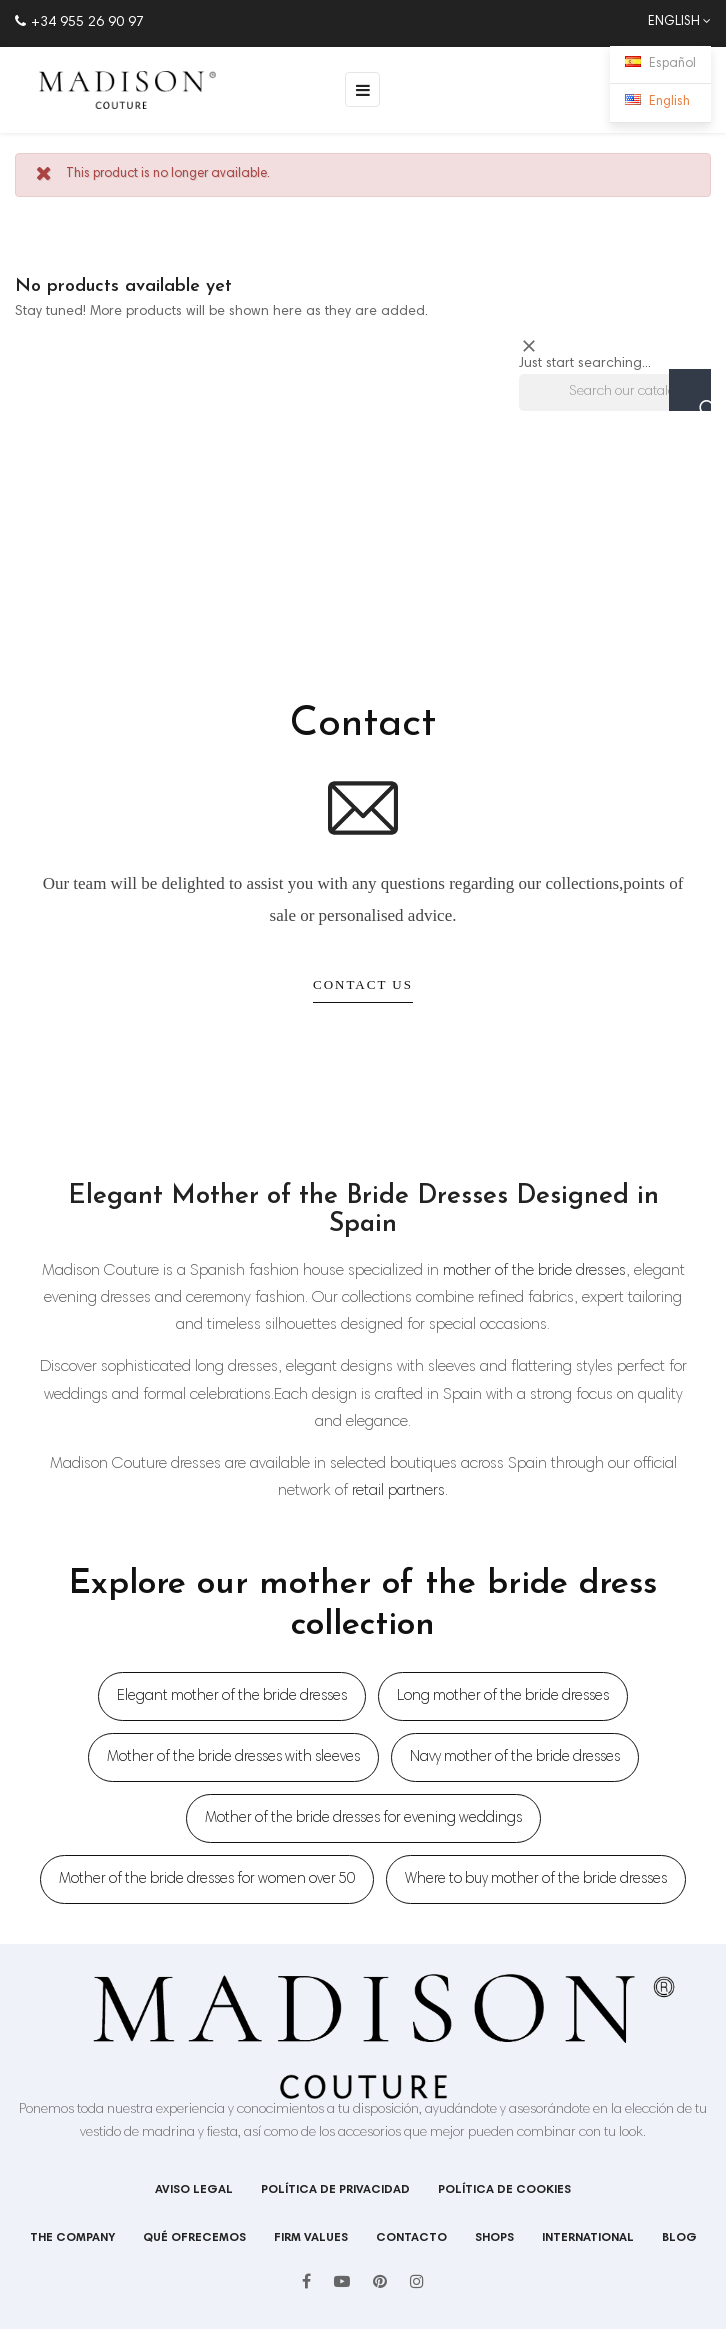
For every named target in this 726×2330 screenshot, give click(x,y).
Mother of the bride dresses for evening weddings (363, 1818)
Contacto (411, 2238)
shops (494, 2238)
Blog (679, 2238)
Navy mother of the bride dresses (515, 1757)
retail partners (398, 1491)
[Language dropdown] (669, 23)
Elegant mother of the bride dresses (232, 1696)
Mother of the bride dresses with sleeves (233, 1757)
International (588, 2238)
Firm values (311, 2238)
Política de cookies (504, 2190)
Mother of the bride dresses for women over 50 (207, 1879)
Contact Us (363, 984)
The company (72, 2238)
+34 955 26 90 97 (79, 23)
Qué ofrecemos (194, 2238)
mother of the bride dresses (534, 1271)
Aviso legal (194, 2190)
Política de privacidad (335, 2190)
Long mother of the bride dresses (503, 1696)
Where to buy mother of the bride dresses (536, 1879)
